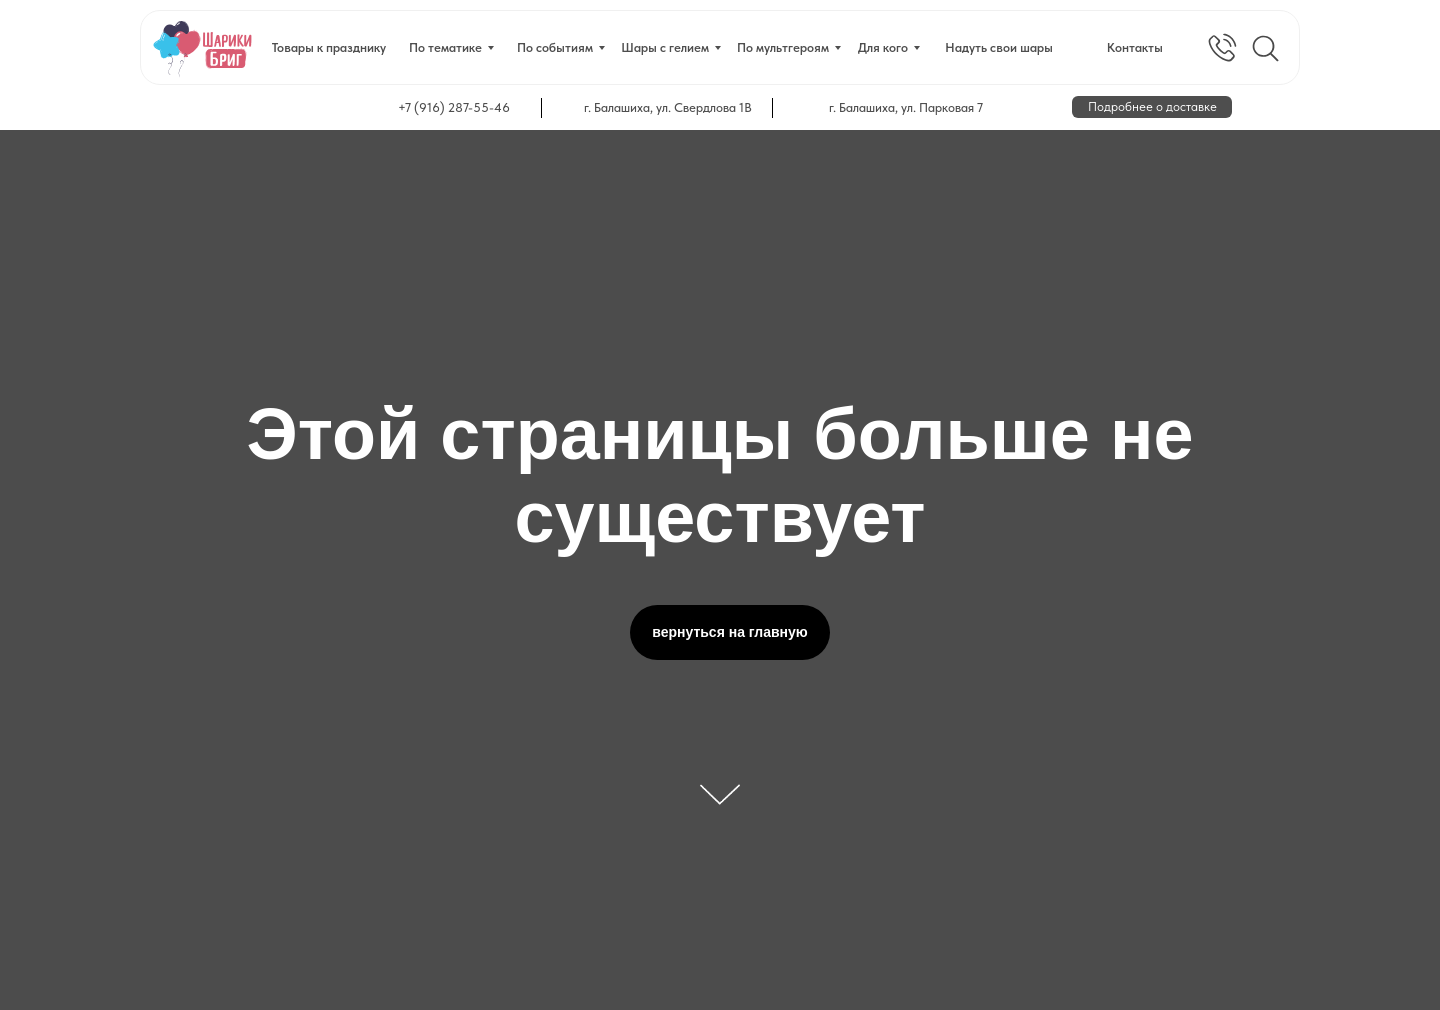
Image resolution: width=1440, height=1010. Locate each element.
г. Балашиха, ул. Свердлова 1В (668, 107)
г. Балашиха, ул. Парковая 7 (906, 107)
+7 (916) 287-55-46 (454, 107)
